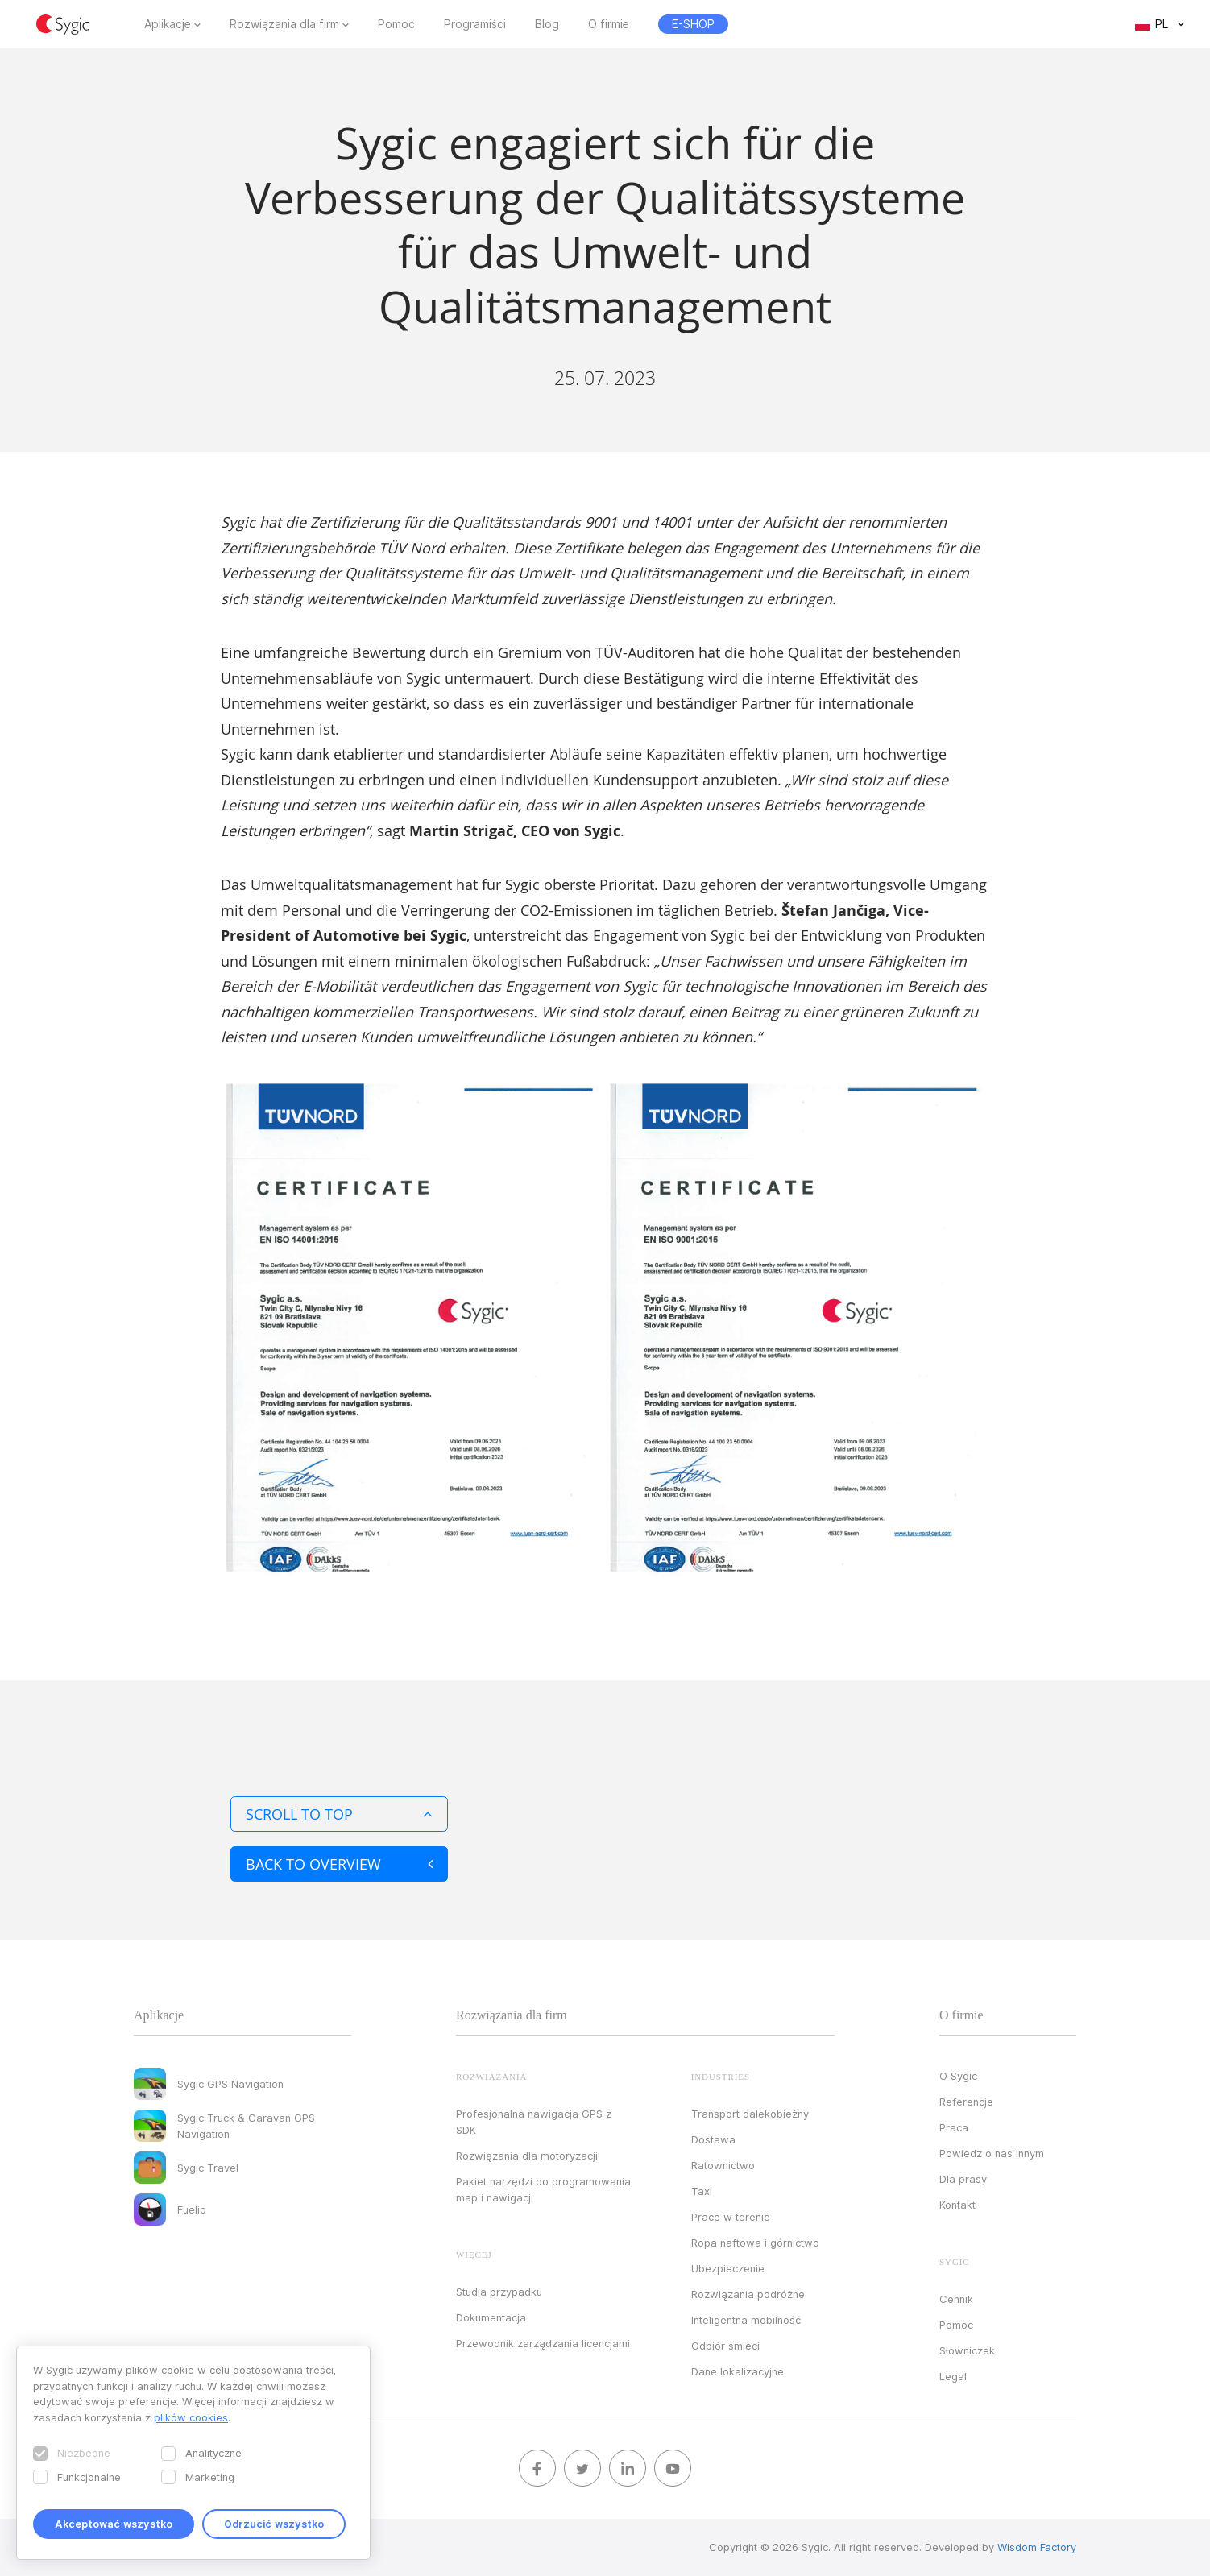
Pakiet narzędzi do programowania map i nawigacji (543, 2189)
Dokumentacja (491, 2317)
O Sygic (958, 2075)
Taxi (701, 2191)
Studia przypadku (499, 2291)
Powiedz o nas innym (991, 2153)
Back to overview (339, 1864)
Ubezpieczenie (728, 2268)
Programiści (475, 24)
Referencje (966, 2101)
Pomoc (396, 24)
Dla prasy (963, 2178)
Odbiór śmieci (725, 2345)
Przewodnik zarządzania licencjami (543, 2343)
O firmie (608, 24)
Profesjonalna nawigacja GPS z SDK (533, 2121)
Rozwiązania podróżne (748, 2294)
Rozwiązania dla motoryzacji (527, 2155)
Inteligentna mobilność (746, 2319)
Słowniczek (967, 2350)
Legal (953, 2376)
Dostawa (713, 2139)
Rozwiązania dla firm (284, 24)
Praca (953, 2127)
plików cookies (191, 2417)
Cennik (956, 2298)
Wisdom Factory (1036, 2547)
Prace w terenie (730, 2216)
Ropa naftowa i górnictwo (755, 2242)
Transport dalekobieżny (750, 2113)
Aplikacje (167, 24)
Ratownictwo (723, 2165)
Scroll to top (339, 1814)
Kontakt (957, 2204)
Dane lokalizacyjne (737, 2371)
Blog (547, 24)
